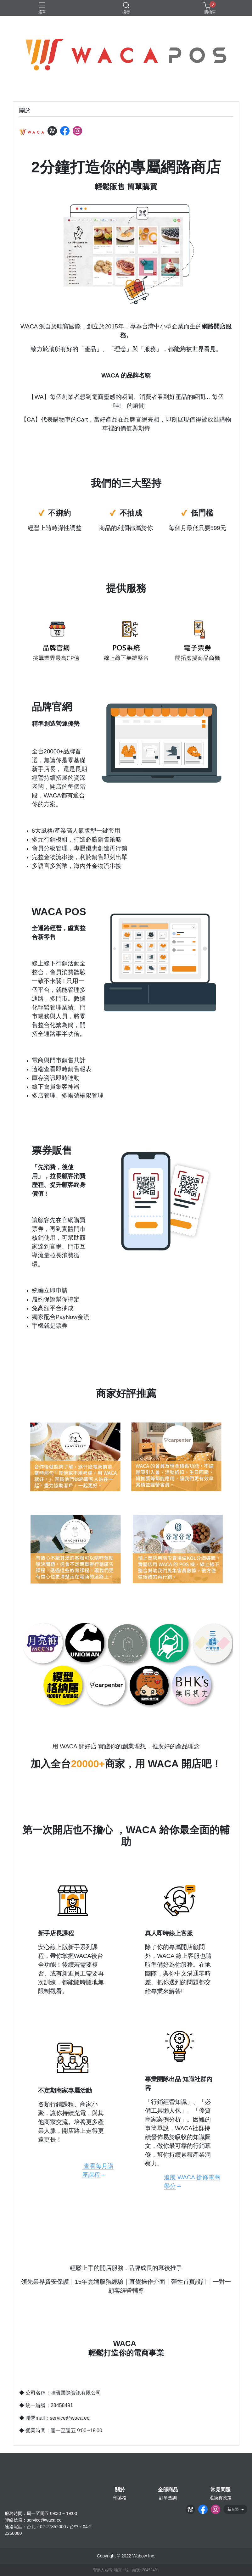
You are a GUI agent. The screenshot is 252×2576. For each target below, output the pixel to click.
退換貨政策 (221, 2497)
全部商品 (168, 2489)
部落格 (119, 2497)
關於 (120, 2489)
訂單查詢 (168, 2497)
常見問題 (220, 2489)
